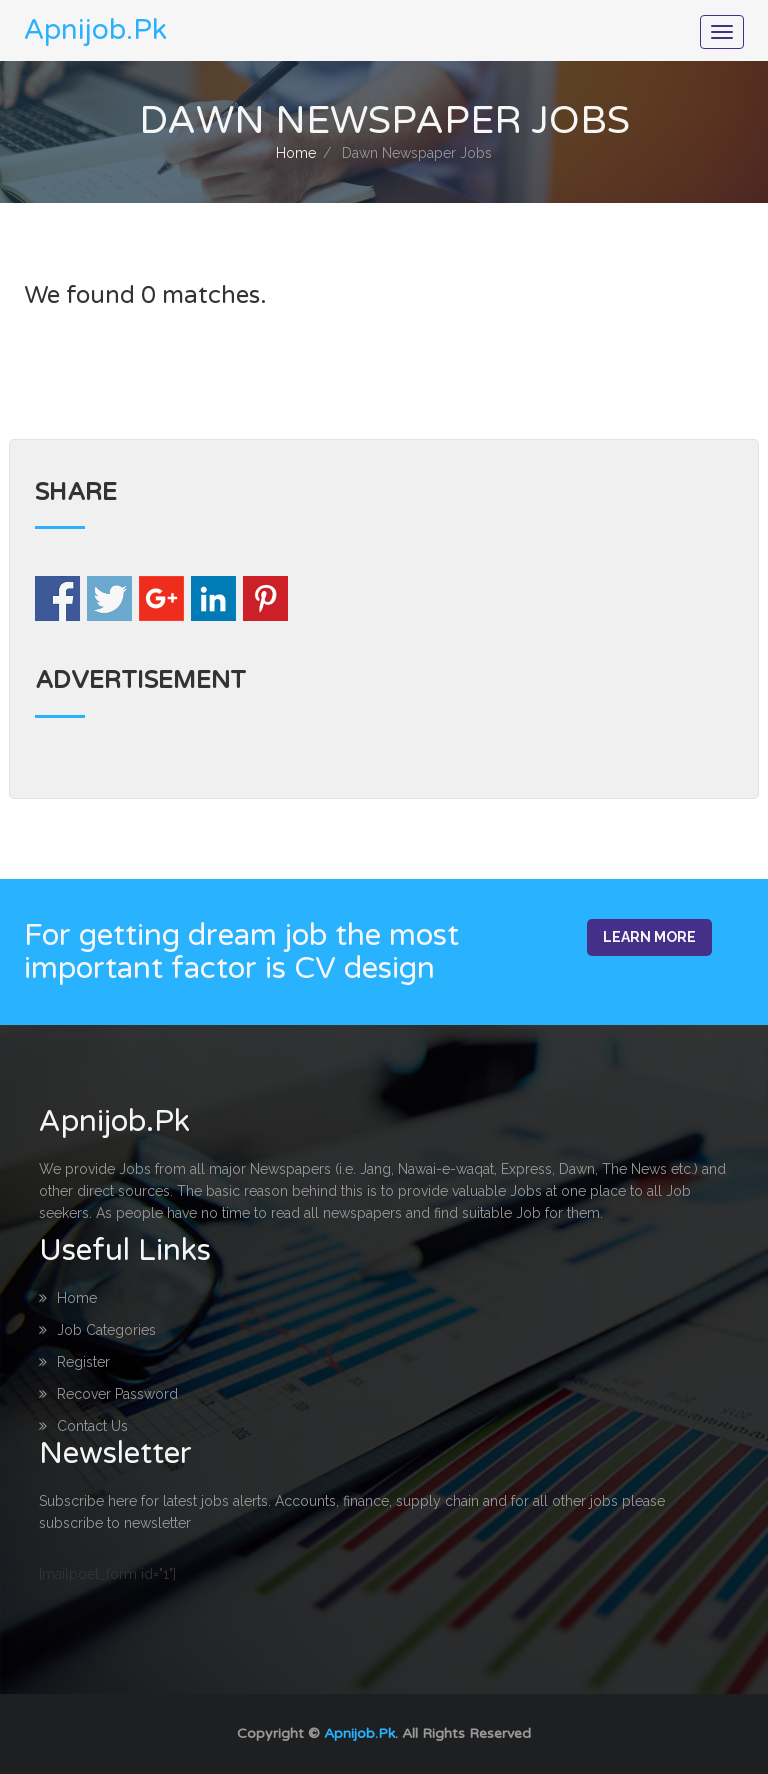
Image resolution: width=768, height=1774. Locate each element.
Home (296, 153)
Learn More (649, 937)
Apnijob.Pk (359, 1733)
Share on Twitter (109, 598)
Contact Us (83, 1426)
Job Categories (97, 1330)
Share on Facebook (57, 598)
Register (74, 1362)
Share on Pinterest (265, 598)
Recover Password (108, 1394)
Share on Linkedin (213, 598)
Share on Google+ (161, 598)
